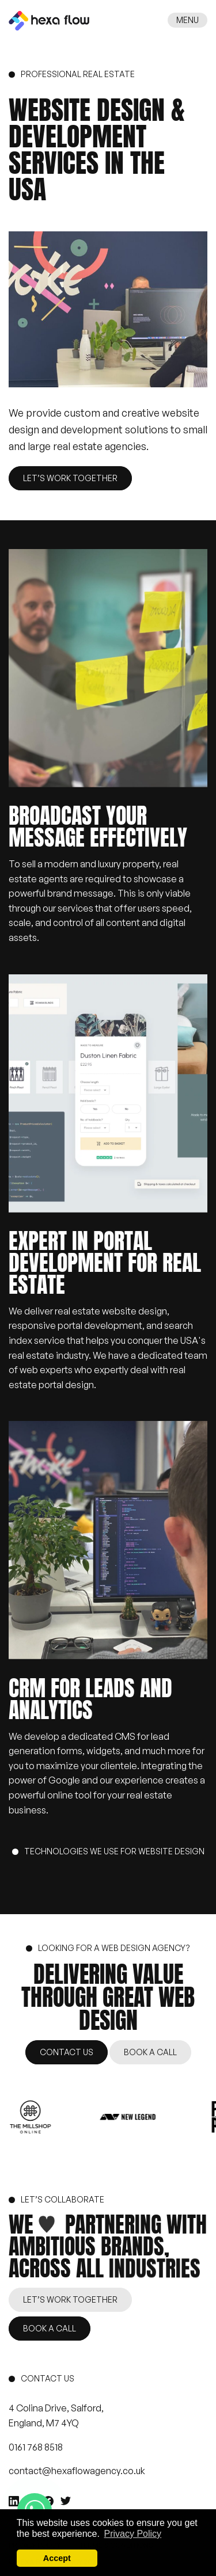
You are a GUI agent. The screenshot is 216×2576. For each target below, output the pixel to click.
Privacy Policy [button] (133, 2534)
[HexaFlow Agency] (49, 20)
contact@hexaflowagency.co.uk (77, 2470)
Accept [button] (57, 2558)
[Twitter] (65, 2501)
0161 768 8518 (36, 2447)
